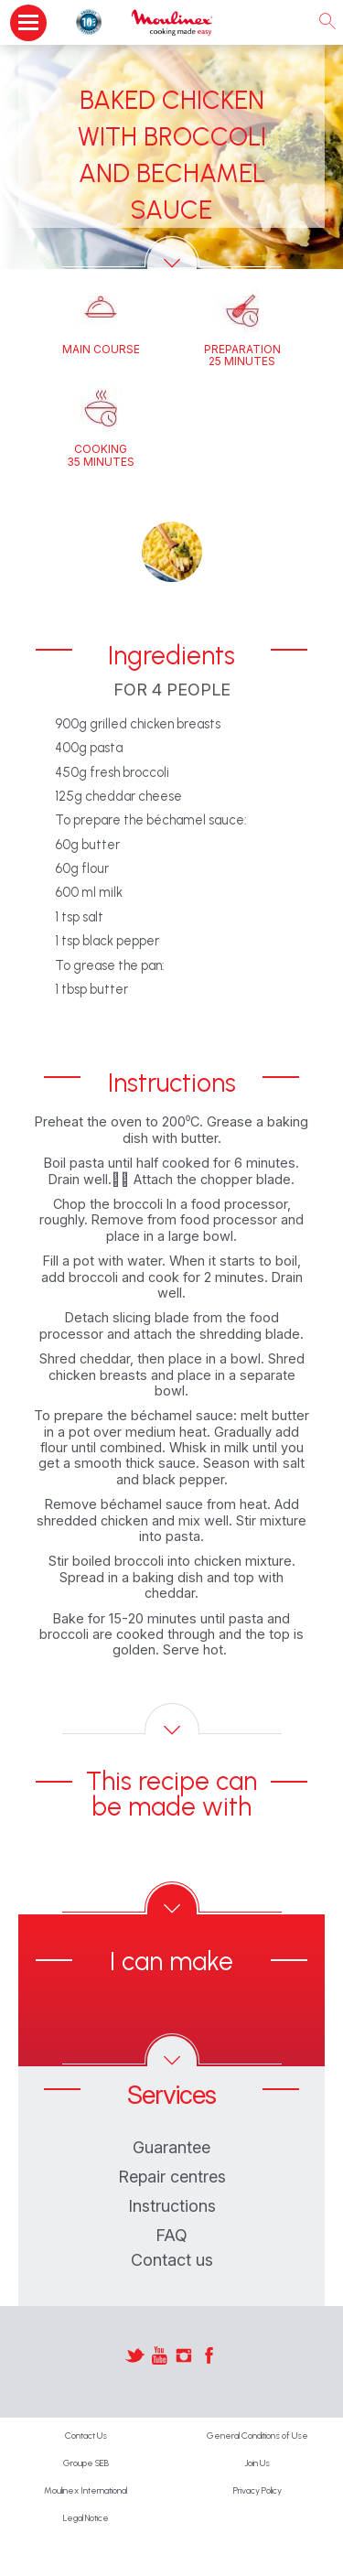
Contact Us (86, 2435)
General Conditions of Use (257, 2435)
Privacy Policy (257, 2490)
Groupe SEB (86, 2463)
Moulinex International (85, 2490)
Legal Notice (86, 2518)
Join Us (257, 2463)
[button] (172, 552)
